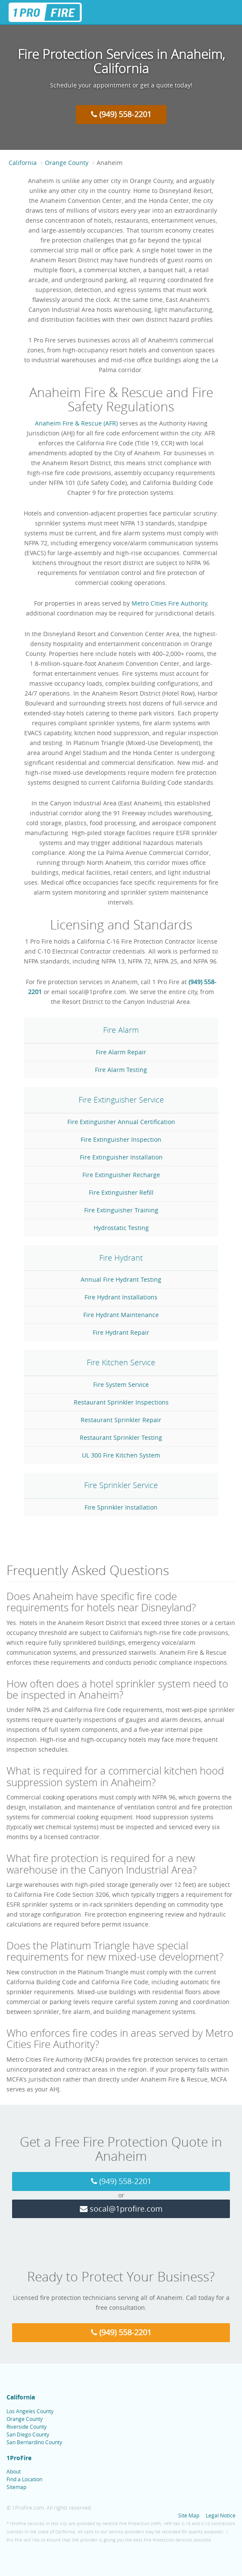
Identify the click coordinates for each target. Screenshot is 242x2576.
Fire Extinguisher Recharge (121, 1175)
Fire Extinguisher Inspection (121, 1139)
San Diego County (27, 2434)
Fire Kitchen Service (121, 1362)
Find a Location (24, 2479)
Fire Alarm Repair (121, 1052)
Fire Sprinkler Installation (121, 1507)
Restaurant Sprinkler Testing (121, 1437)
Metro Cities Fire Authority (169, 603)
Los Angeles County (29, 2411)
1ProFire (18, 2458)
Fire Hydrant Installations (121, 1297)
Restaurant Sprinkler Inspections (121, 1402)
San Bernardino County (34, 2442)
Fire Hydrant (121, 1257)
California (23, 162)
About (13, 2471)
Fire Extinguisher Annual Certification (121, 1122)
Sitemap (16, 2486)
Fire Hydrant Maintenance (121, 1315)
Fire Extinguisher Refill (121, 1192)
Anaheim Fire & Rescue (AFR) (76, 423)
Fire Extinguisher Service (121, 1099)
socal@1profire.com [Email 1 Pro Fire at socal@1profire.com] (121, 2208)
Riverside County (26, 2426)
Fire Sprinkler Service (121, 1485)
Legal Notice (221, 2515)
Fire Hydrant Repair (121, 1332)
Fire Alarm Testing (121, 1070)
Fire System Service (121, 1384)
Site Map (188, 2515)
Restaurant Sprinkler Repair (121, 1420)
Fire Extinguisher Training (121, 1210)
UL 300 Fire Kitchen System (121, 1455)
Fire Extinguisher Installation (121, 1157)
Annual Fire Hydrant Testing (121, 1279)
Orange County (66, 162)
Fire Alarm (121, 1030)
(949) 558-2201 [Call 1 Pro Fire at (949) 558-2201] (121, 114)
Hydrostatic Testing (121, 1228)
